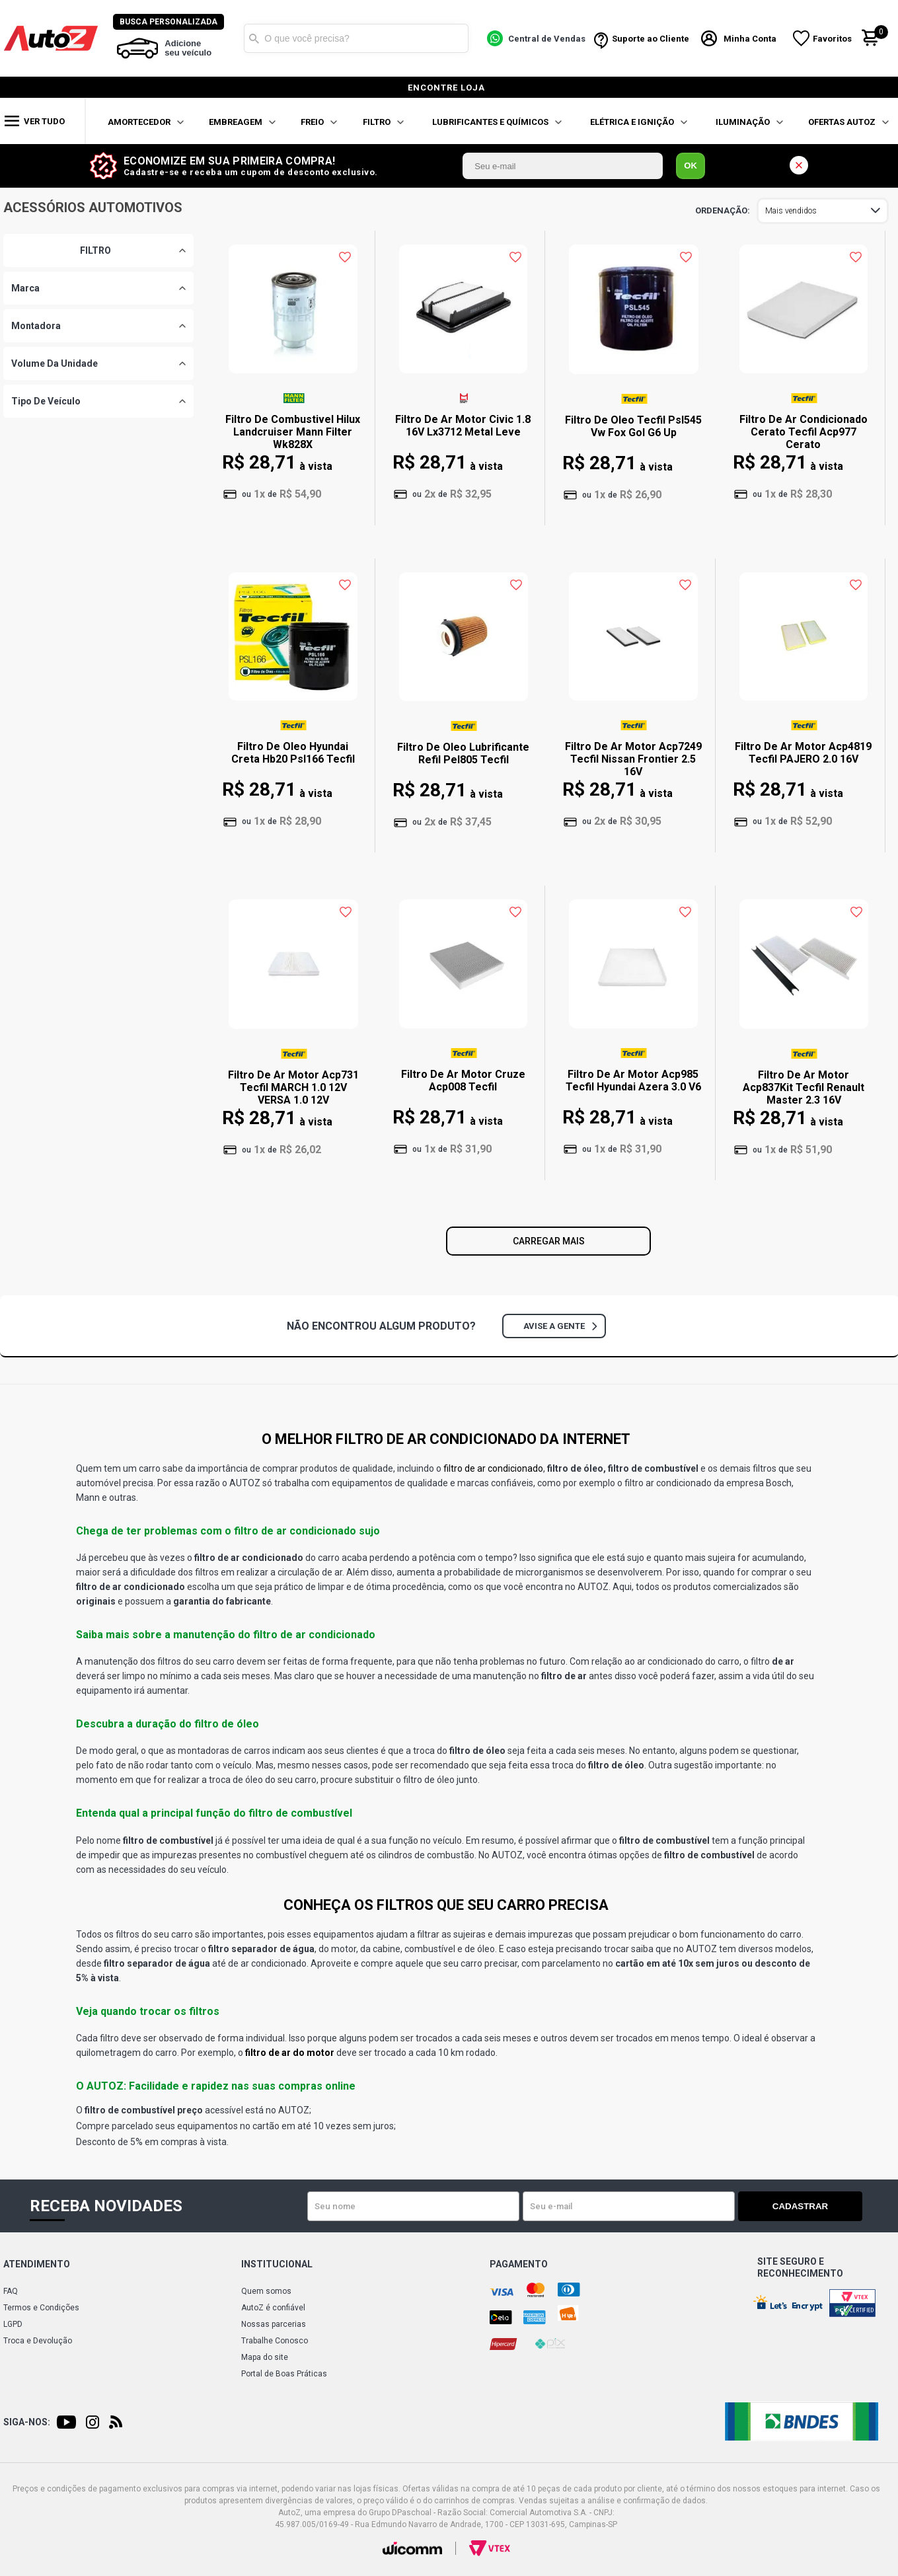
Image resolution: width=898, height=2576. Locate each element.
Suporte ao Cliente (652, 38)
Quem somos (266, 2291)
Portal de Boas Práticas (284, 2373)
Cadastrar (816, 2206)
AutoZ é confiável (273, 2307)
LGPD (12, 2324)
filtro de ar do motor (289, 2052)
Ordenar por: (722, 211)
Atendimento (36, 2264)
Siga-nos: (26, 2422)
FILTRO (95, 250)
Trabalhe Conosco (274, 2340)
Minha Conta (752, 39)
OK (690, 165)
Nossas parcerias (273, 2324)
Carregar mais (549, 1241)
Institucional (277, 2264)
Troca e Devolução (37, 2340)
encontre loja (446, 87)
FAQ (10, 2291)
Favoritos (834, 39)
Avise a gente (560, 1326)
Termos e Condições (41, 2307)
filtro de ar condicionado (493, 1468)
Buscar (256, 38)
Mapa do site (264, 2357)
